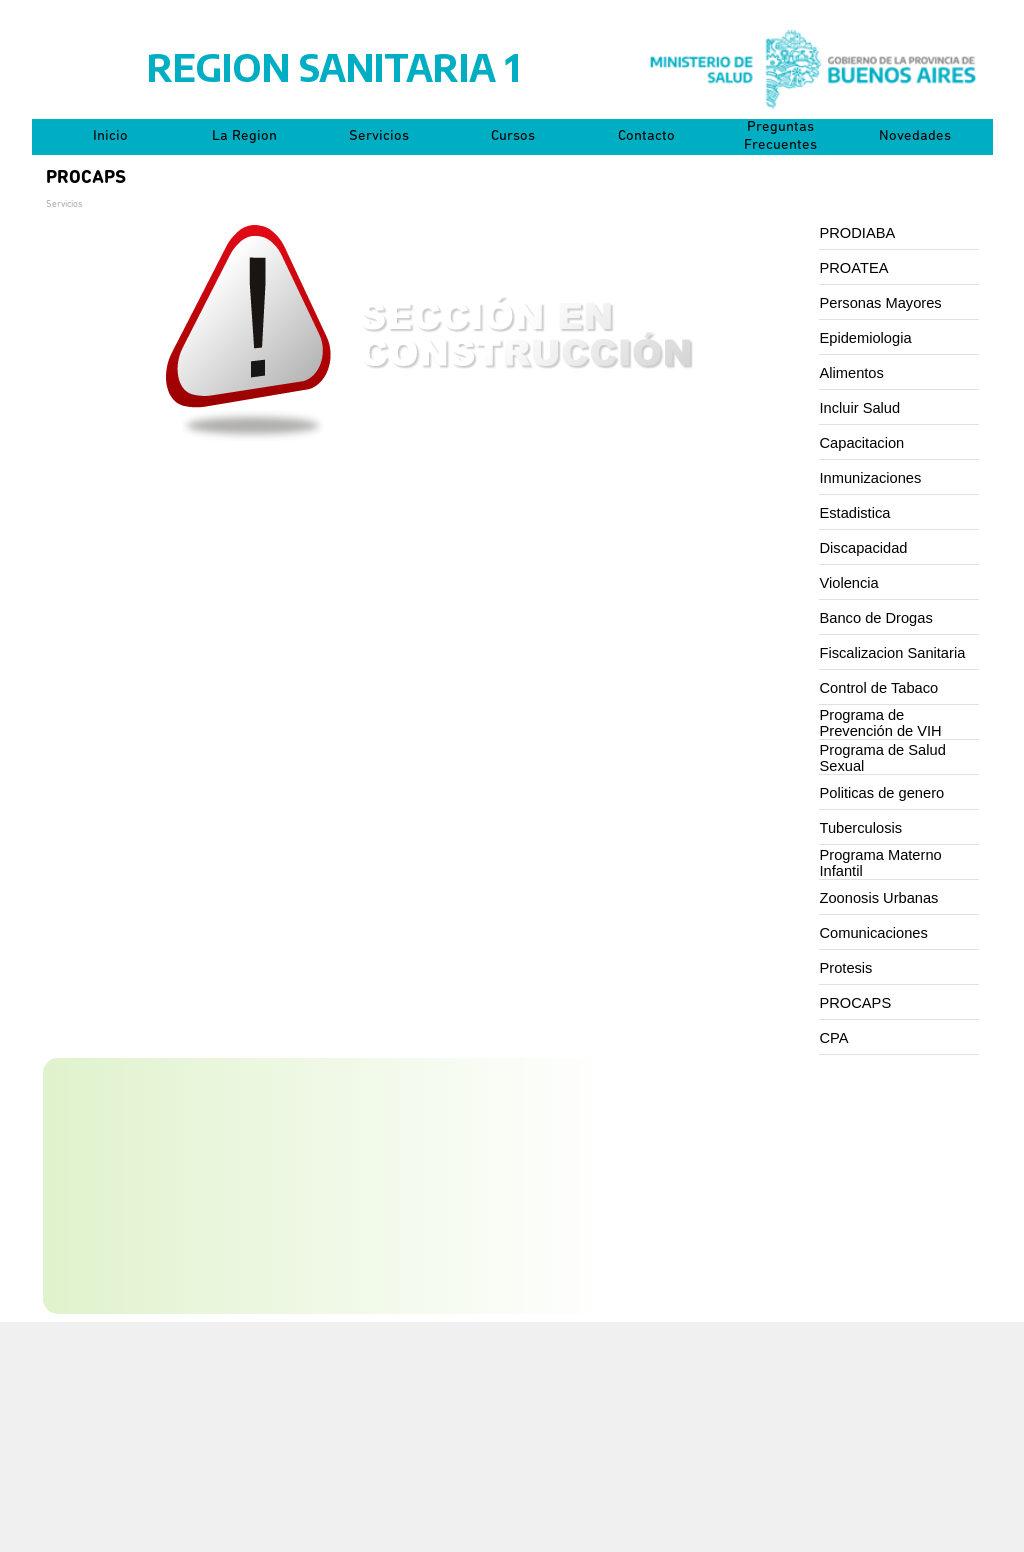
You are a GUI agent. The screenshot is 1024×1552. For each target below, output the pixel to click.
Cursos (513, 136)
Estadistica (855, 513)
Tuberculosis (861, 828)
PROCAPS (856, 1003)
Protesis (846, 968)
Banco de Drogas (876, 618)
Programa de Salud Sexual (883, 758)
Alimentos (852, 373)
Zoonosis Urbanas (879, 898)
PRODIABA (858, 233)
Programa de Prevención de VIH (881, 723)
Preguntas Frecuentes (780, 136)
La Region (244, 136)
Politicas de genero (882, 793)
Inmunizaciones (871, 478)
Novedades (915, 136)
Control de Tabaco (879, 688)
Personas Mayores (881, 303)
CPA (834, 1038)
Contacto (646, 136)
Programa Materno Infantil (881, 863)
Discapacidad (864, 548)
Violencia (849, 583)
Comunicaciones (874, 933)
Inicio (110, 136)
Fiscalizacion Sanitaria (893, 653)
